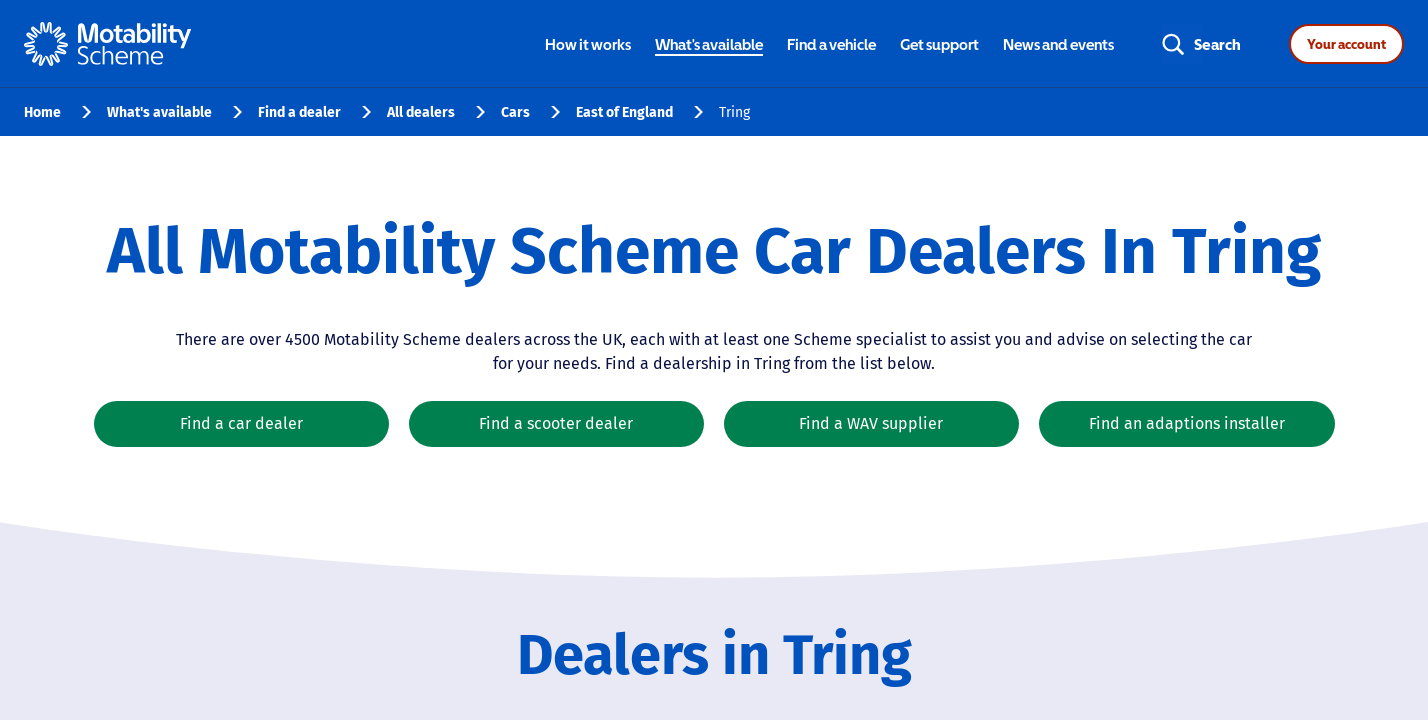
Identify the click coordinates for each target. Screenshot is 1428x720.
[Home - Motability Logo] (107, 44)
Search (1217, 44)
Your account (1346, 44)
